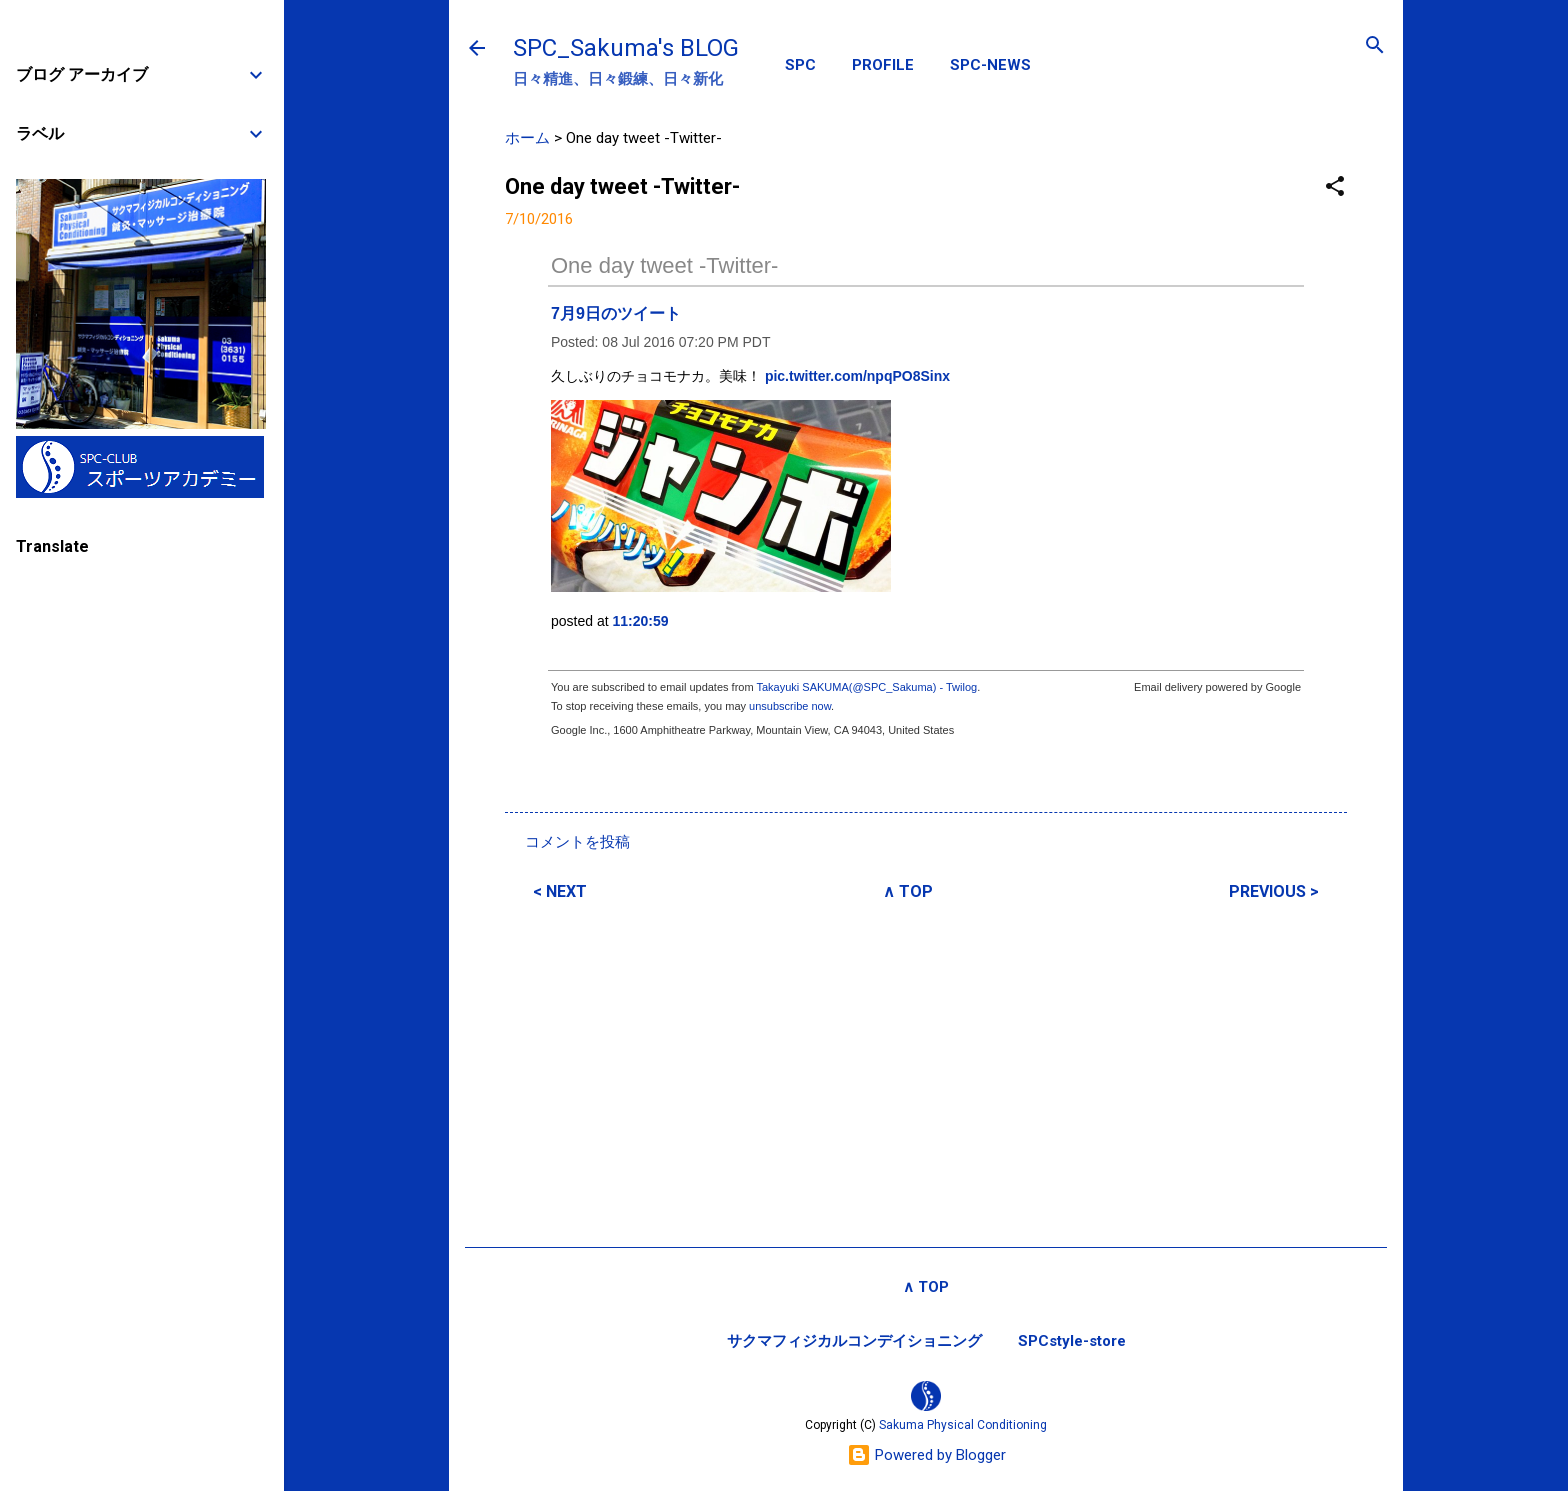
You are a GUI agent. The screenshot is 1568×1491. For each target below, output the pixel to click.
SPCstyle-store (1072, 1341)
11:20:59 (641, 621)
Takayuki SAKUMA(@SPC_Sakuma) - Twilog (866, 687)
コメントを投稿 (577, 842)
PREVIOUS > (1274, 891)
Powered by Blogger (926, 1455)
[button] (1335, 187)
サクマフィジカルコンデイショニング (854, 1341)
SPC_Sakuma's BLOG (626, 48)
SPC (800, 65)
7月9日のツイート (616, 313)
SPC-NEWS (990, 65)
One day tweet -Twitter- (664, 265)
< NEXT (560, 891)
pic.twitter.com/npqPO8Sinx (857, 376)
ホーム (527, 138)
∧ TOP (908, 891)
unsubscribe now (790, 706)
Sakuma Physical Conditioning (963, 1425)
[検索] (1375, 46)
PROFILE (883, 65)
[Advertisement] (926, 1071)
